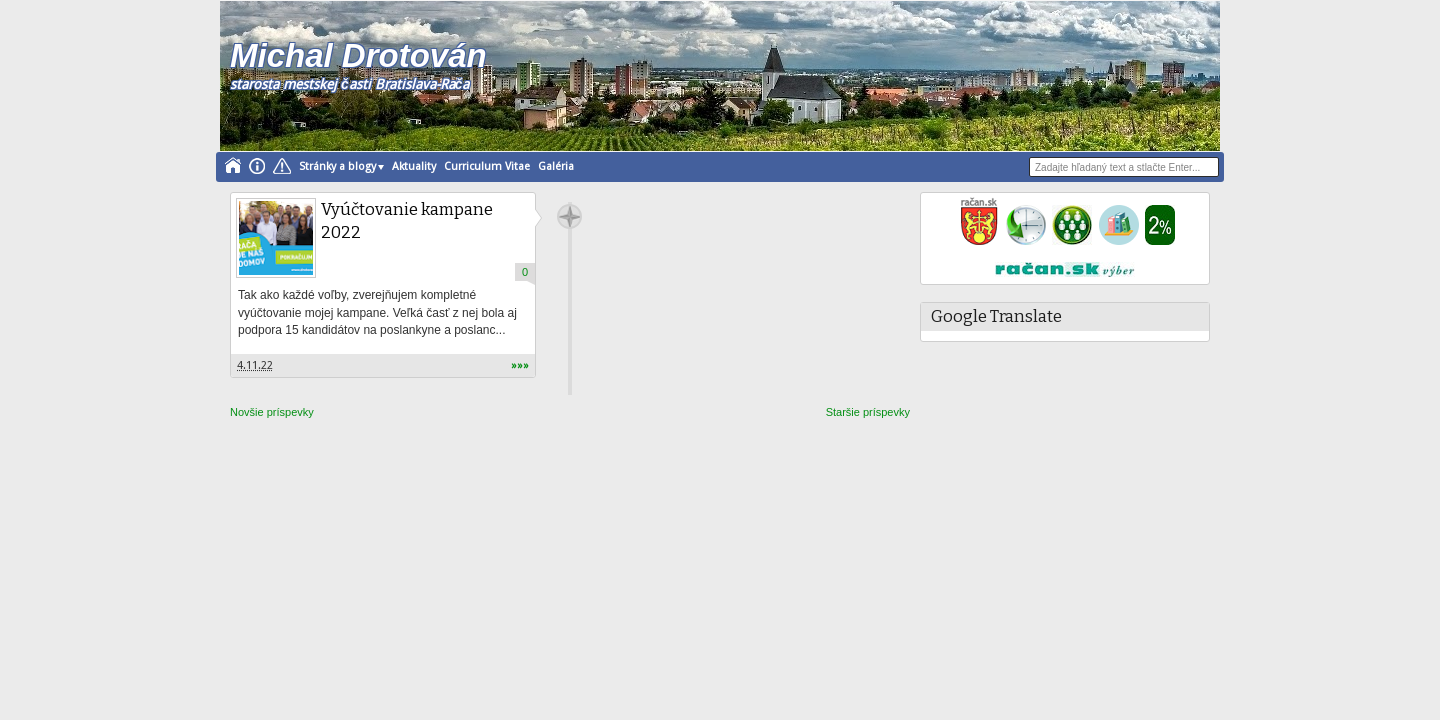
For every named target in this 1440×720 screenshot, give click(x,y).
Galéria (556, 166)
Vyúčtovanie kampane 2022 (407, 221)
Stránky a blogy (337, 166)
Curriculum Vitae (487, 166)
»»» (520, 365)
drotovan (569, 216)
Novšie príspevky (272, 412)
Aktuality (414, 166)
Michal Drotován (358, 55)
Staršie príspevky (868, 412)
